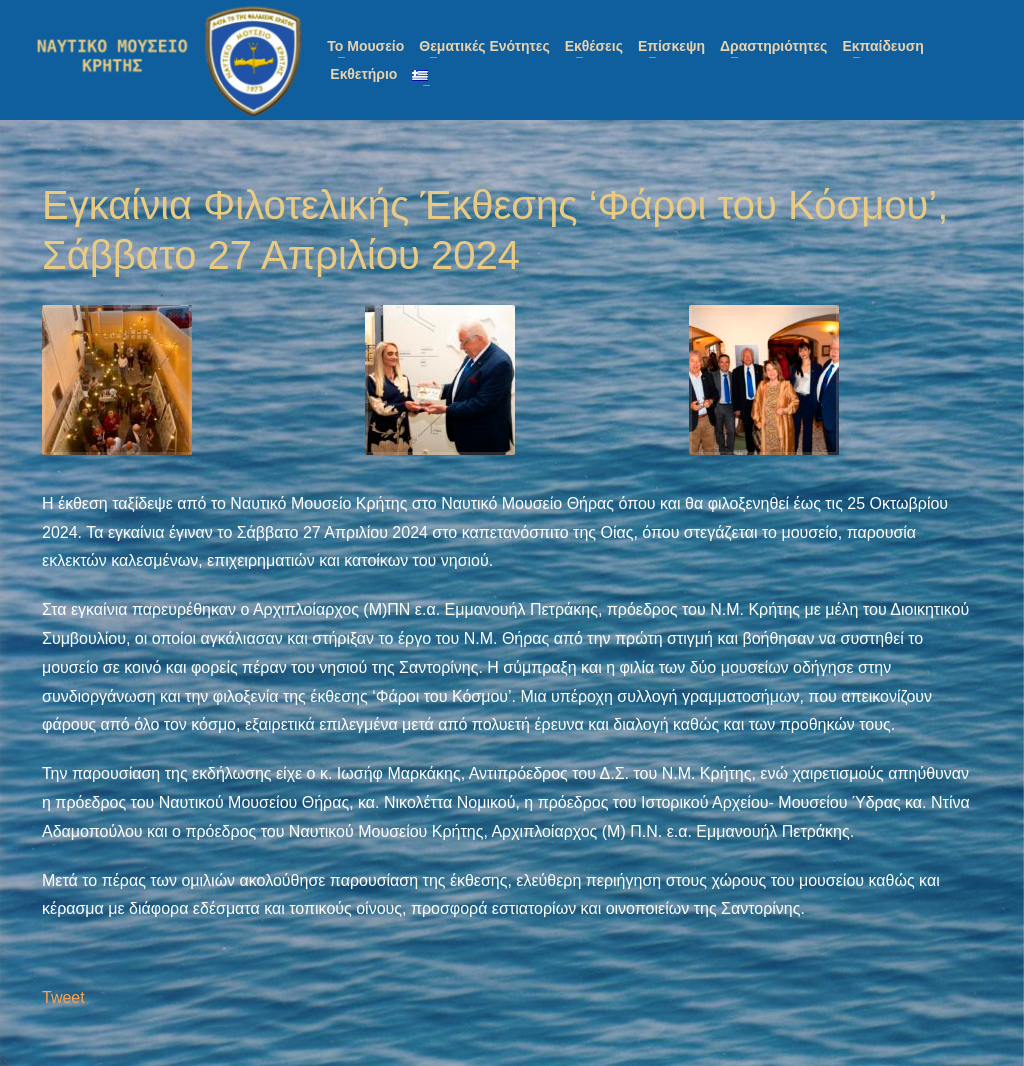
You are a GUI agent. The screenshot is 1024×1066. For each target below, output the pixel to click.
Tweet (63, 997)
